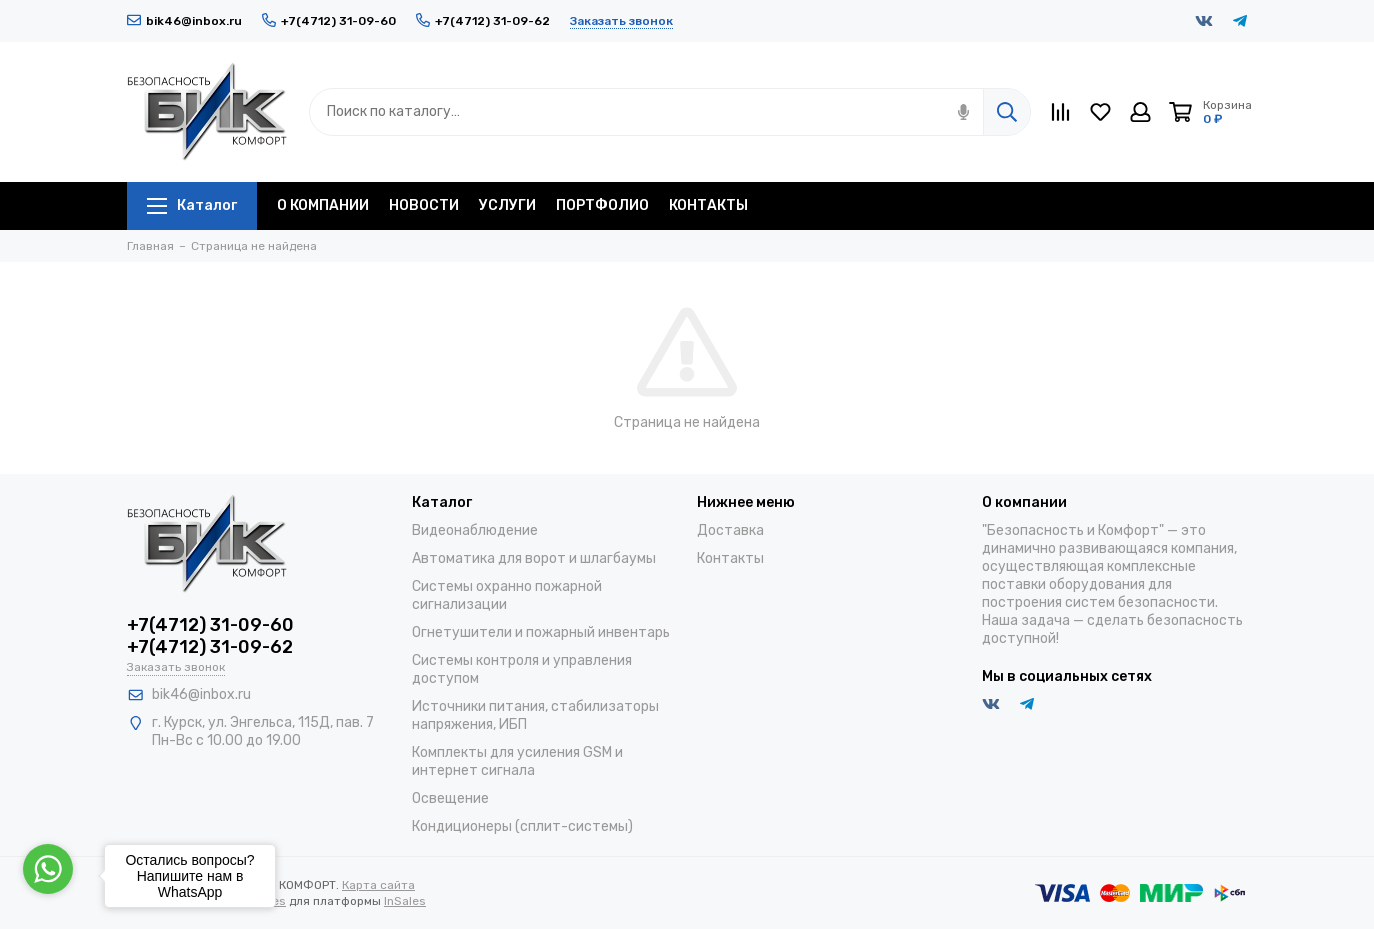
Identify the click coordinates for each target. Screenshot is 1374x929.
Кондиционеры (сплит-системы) (522, 826)
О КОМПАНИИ (323, 205)
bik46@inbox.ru (184, 21)
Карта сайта (378, 885)
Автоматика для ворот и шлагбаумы (534, 558)
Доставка (730, 530)
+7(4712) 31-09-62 (483, 21)
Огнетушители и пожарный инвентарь (541, 632)
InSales (405, 901)
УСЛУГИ (507, 205)
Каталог (192, 205)
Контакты (730, 558)
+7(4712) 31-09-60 (329, 21)
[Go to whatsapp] (48, 869)
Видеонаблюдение (475, 530)
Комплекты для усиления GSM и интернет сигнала (517, 761)
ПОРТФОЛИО (602, 205)
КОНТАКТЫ (708, 205)
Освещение (450, 798)
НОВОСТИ (424, 205)
